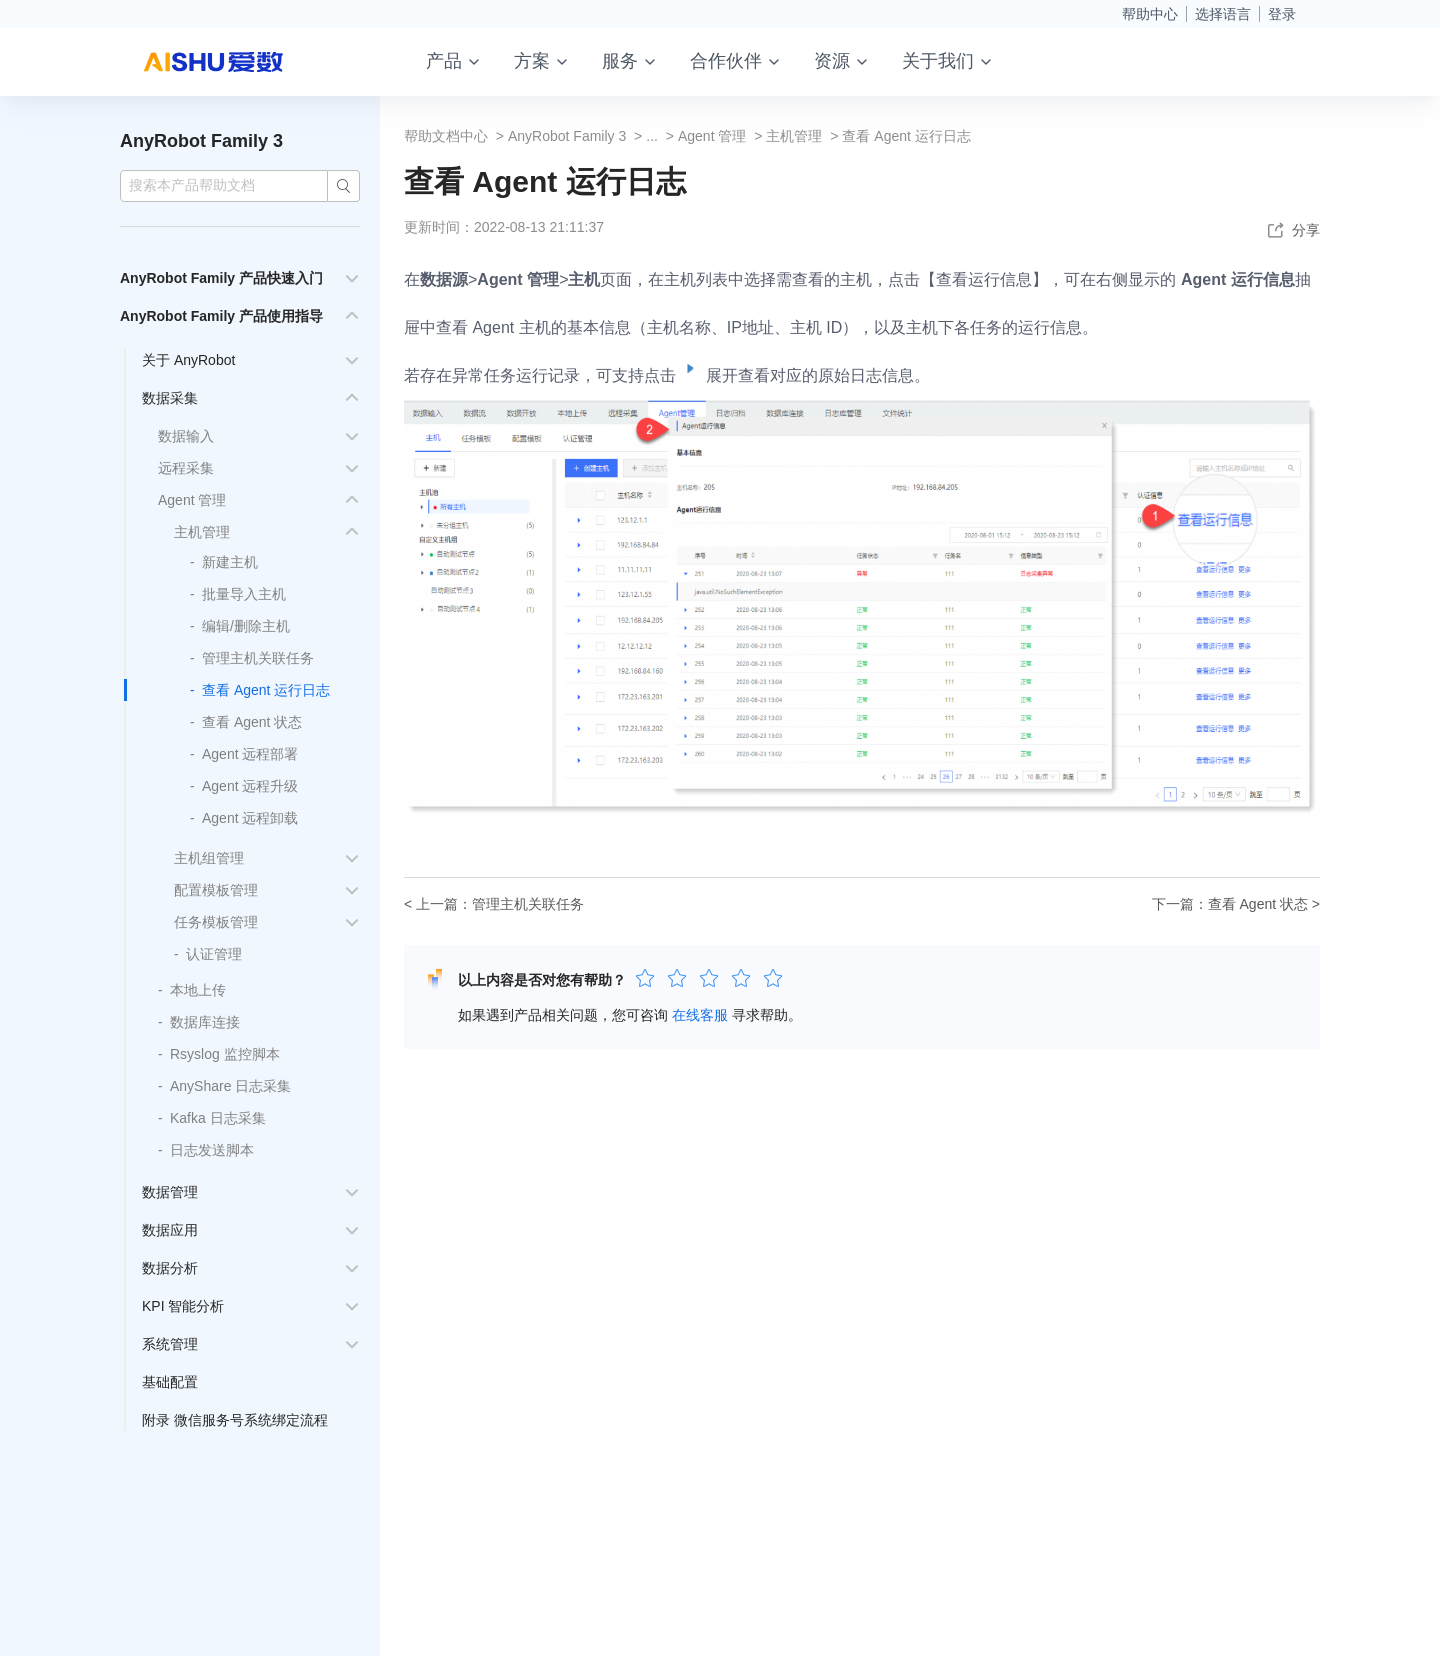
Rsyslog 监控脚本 (225, 1054)
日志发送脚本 (212, 1150)
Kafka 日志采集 (218, 1118)
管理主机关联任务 (258, 658)
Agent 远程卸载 (250, 818)
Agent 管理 (192, 500)
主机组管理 (209, 858)
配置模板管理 (216, 890)
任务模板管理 (216, 922)
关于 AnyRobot (188, 360)
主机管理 (202, 532)
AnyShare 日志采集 (230, 1086)
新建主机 (230, 562)
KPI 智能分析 (183, 1306)
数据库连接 (205, 1022)
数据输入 (186, 436)
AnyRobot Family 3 (201, 141)
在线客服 (700, 1015)
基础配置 (170, 1382)
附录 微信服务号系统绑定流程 (235, 1420)
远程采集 (186, 468)
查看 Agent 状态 (252, 722)
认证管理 (214, 954)
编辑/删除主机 (246, 626)
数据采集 (170, 398)
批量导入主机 (244, 594)
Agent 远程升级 (250, 786)
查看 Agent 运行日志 (266, 690)
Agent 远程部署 (250, 754)
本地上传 (198, 990)
